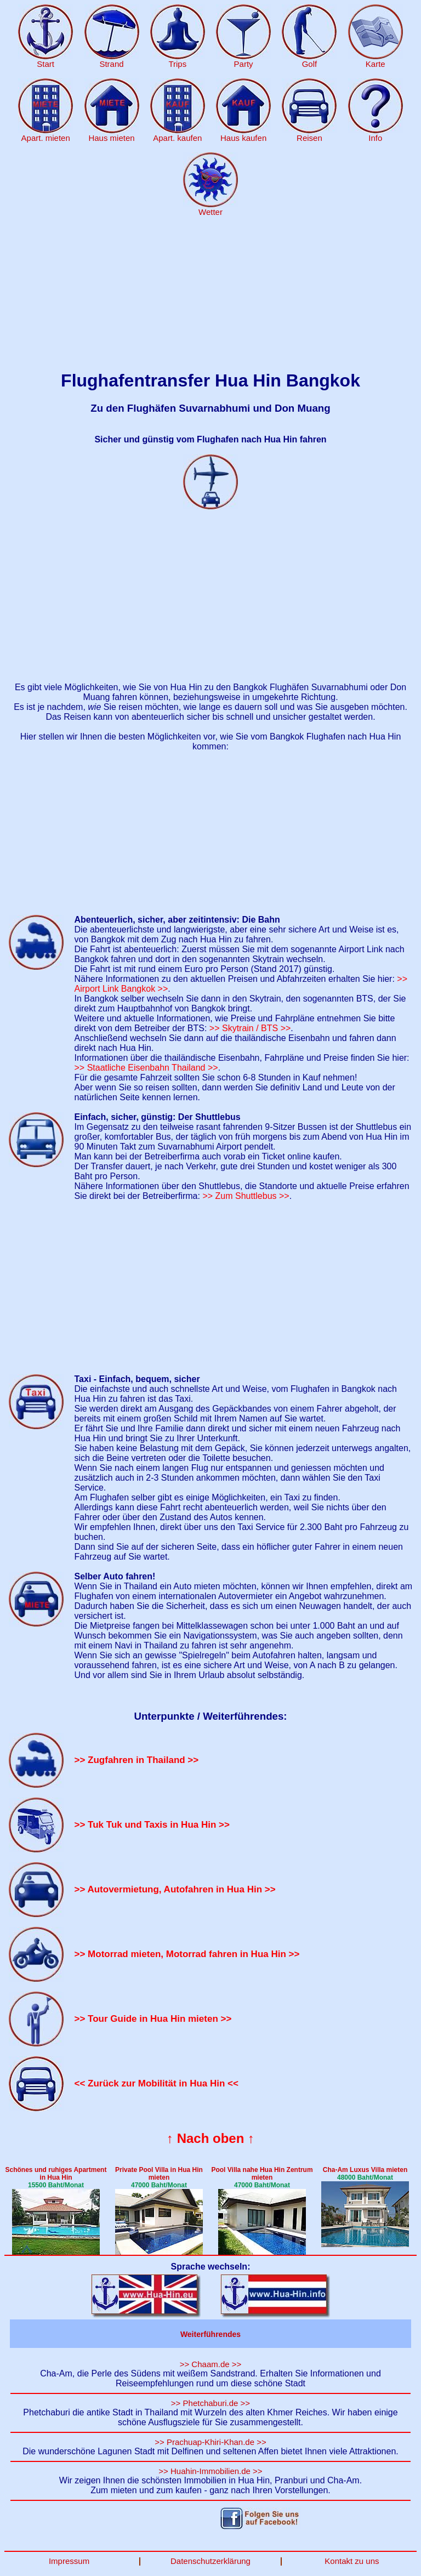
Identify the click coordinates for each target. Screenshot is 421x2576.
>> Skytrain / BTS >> (250, 1028)
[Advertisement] (210, 294)
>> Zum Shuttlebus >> (245, 1196)
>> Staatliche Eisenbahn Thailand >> (146, 1067)
